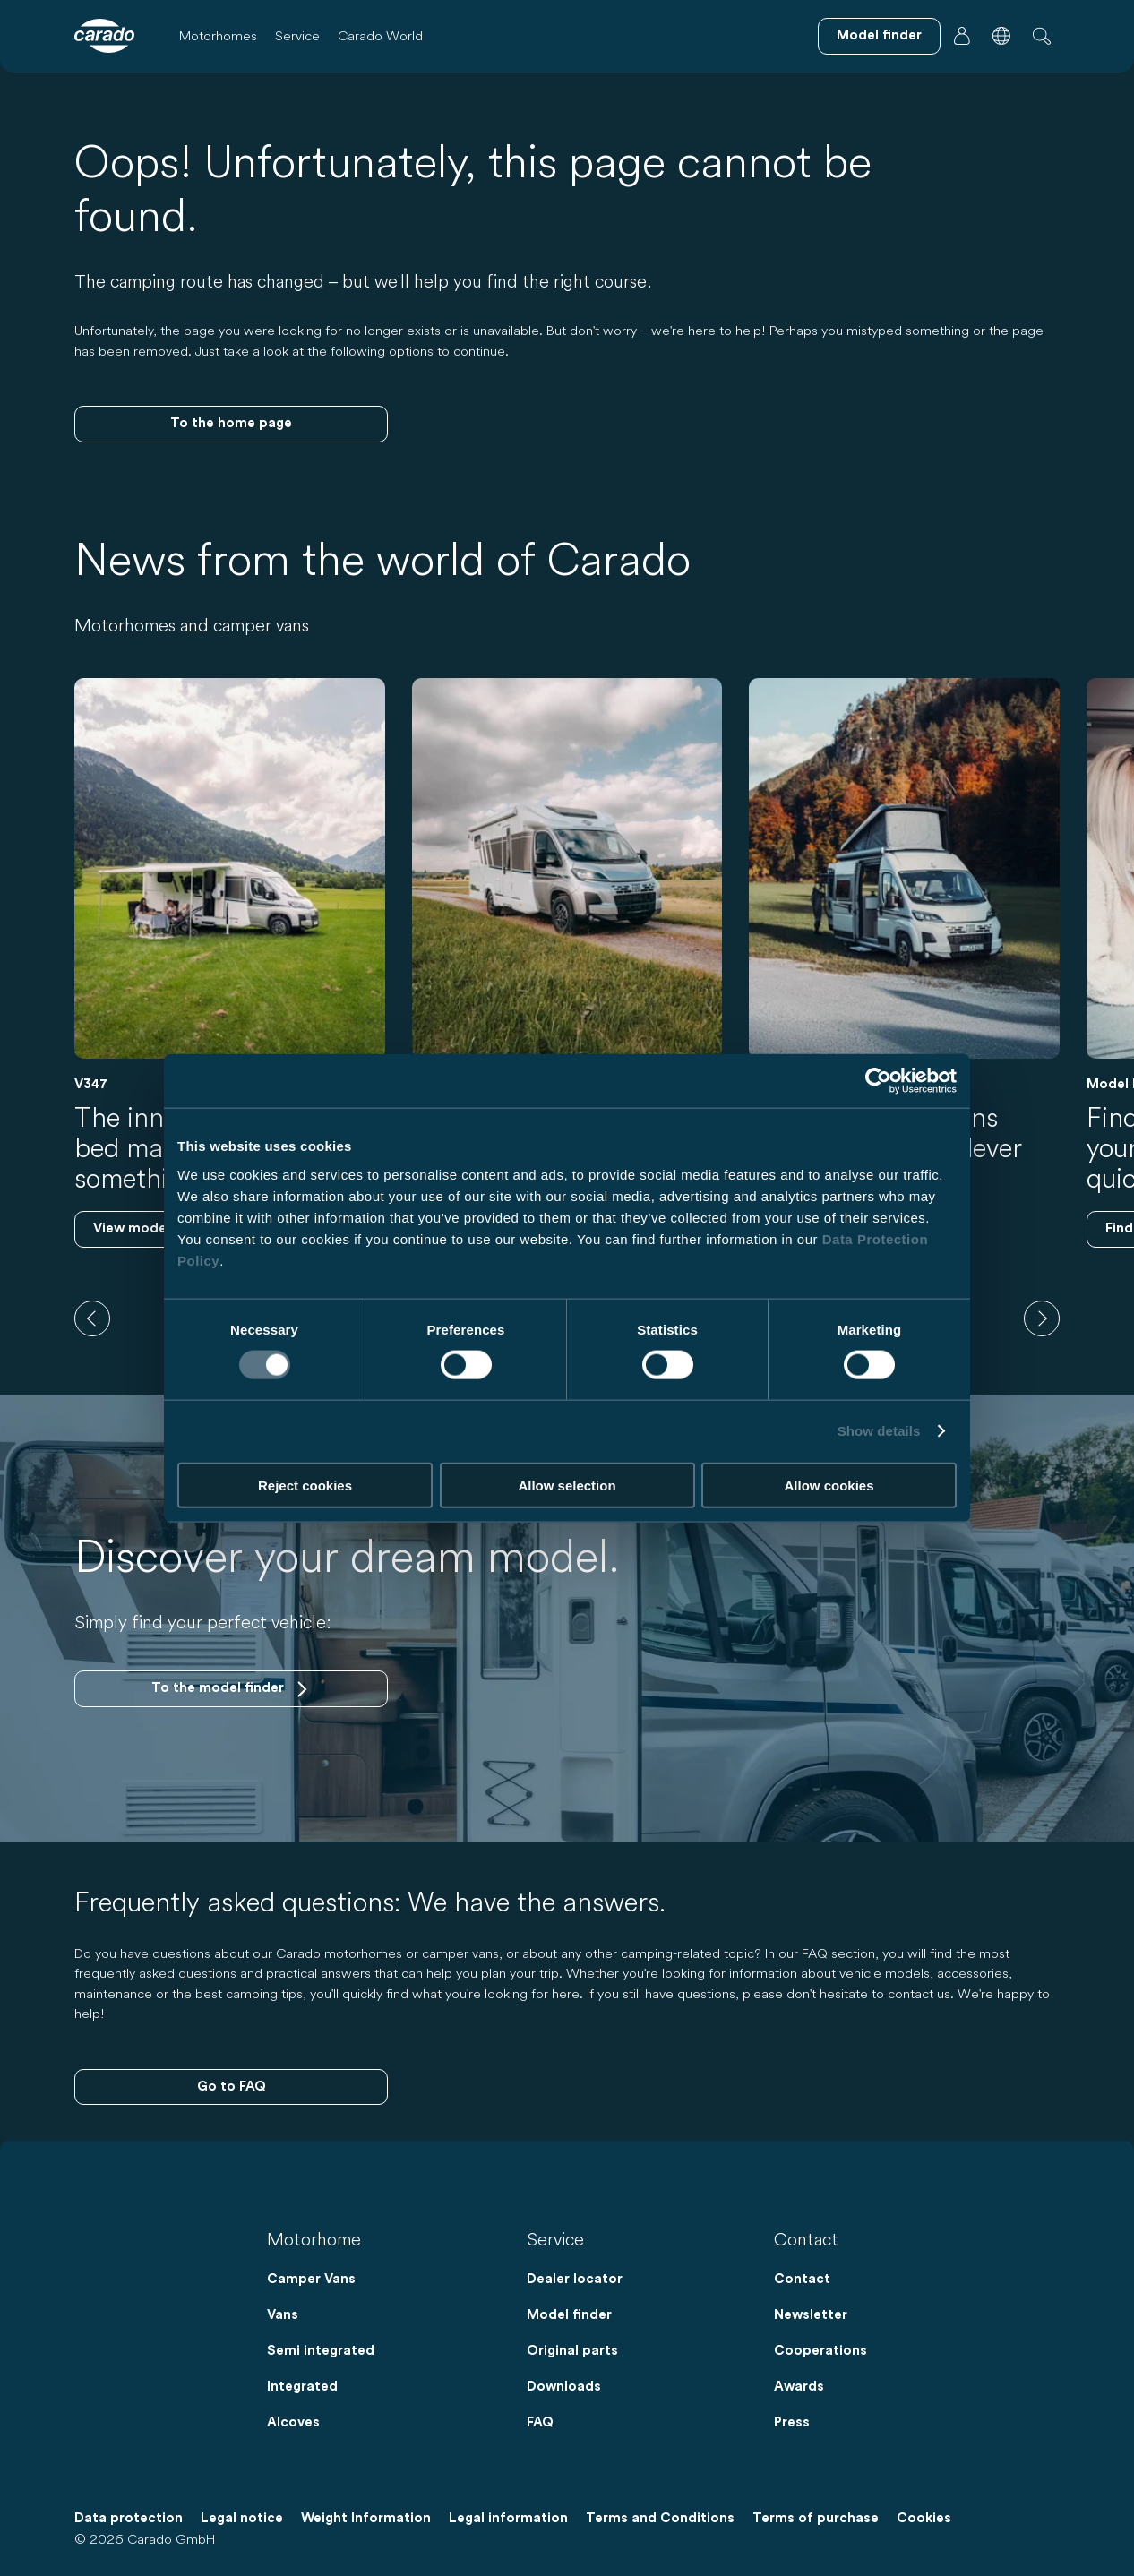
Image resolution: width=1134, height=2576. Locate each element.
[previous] (92, 1318)
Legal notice (242, 2518)
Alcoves (293, 2422)
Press (792, 2422)
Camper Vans (311, 2279)
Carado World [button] (380, 35)
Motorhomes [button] (218, 35)
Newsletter (810, 2315)
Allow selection (566, 1484)
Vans (282, 2315)
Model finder (569, 2315)
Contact (802, 2279)
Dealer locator (575, 2279)
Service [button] (297, 35)
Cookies (924, 2518)
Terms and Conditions (660, 2518)
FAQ (540, 2422)
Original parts (572, 2350)
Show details (879, 1430)
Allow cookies (828, 1484)
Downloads (564, 2386)
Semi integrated (320, 2350)
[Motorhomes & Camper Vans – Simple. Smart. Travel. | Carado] (104, 36)
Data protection (128, 2518)
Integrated (302, 2386)
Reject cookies (305, 1484)
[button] (1001, 36)
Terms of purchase (815, 2518)
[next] (1042, 1318)
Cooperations (820, 2350)
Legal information (508, 2518)
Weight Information (366, 2518)
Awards (799, 2386)
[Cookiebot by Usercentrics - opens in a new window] (878, 1081)
